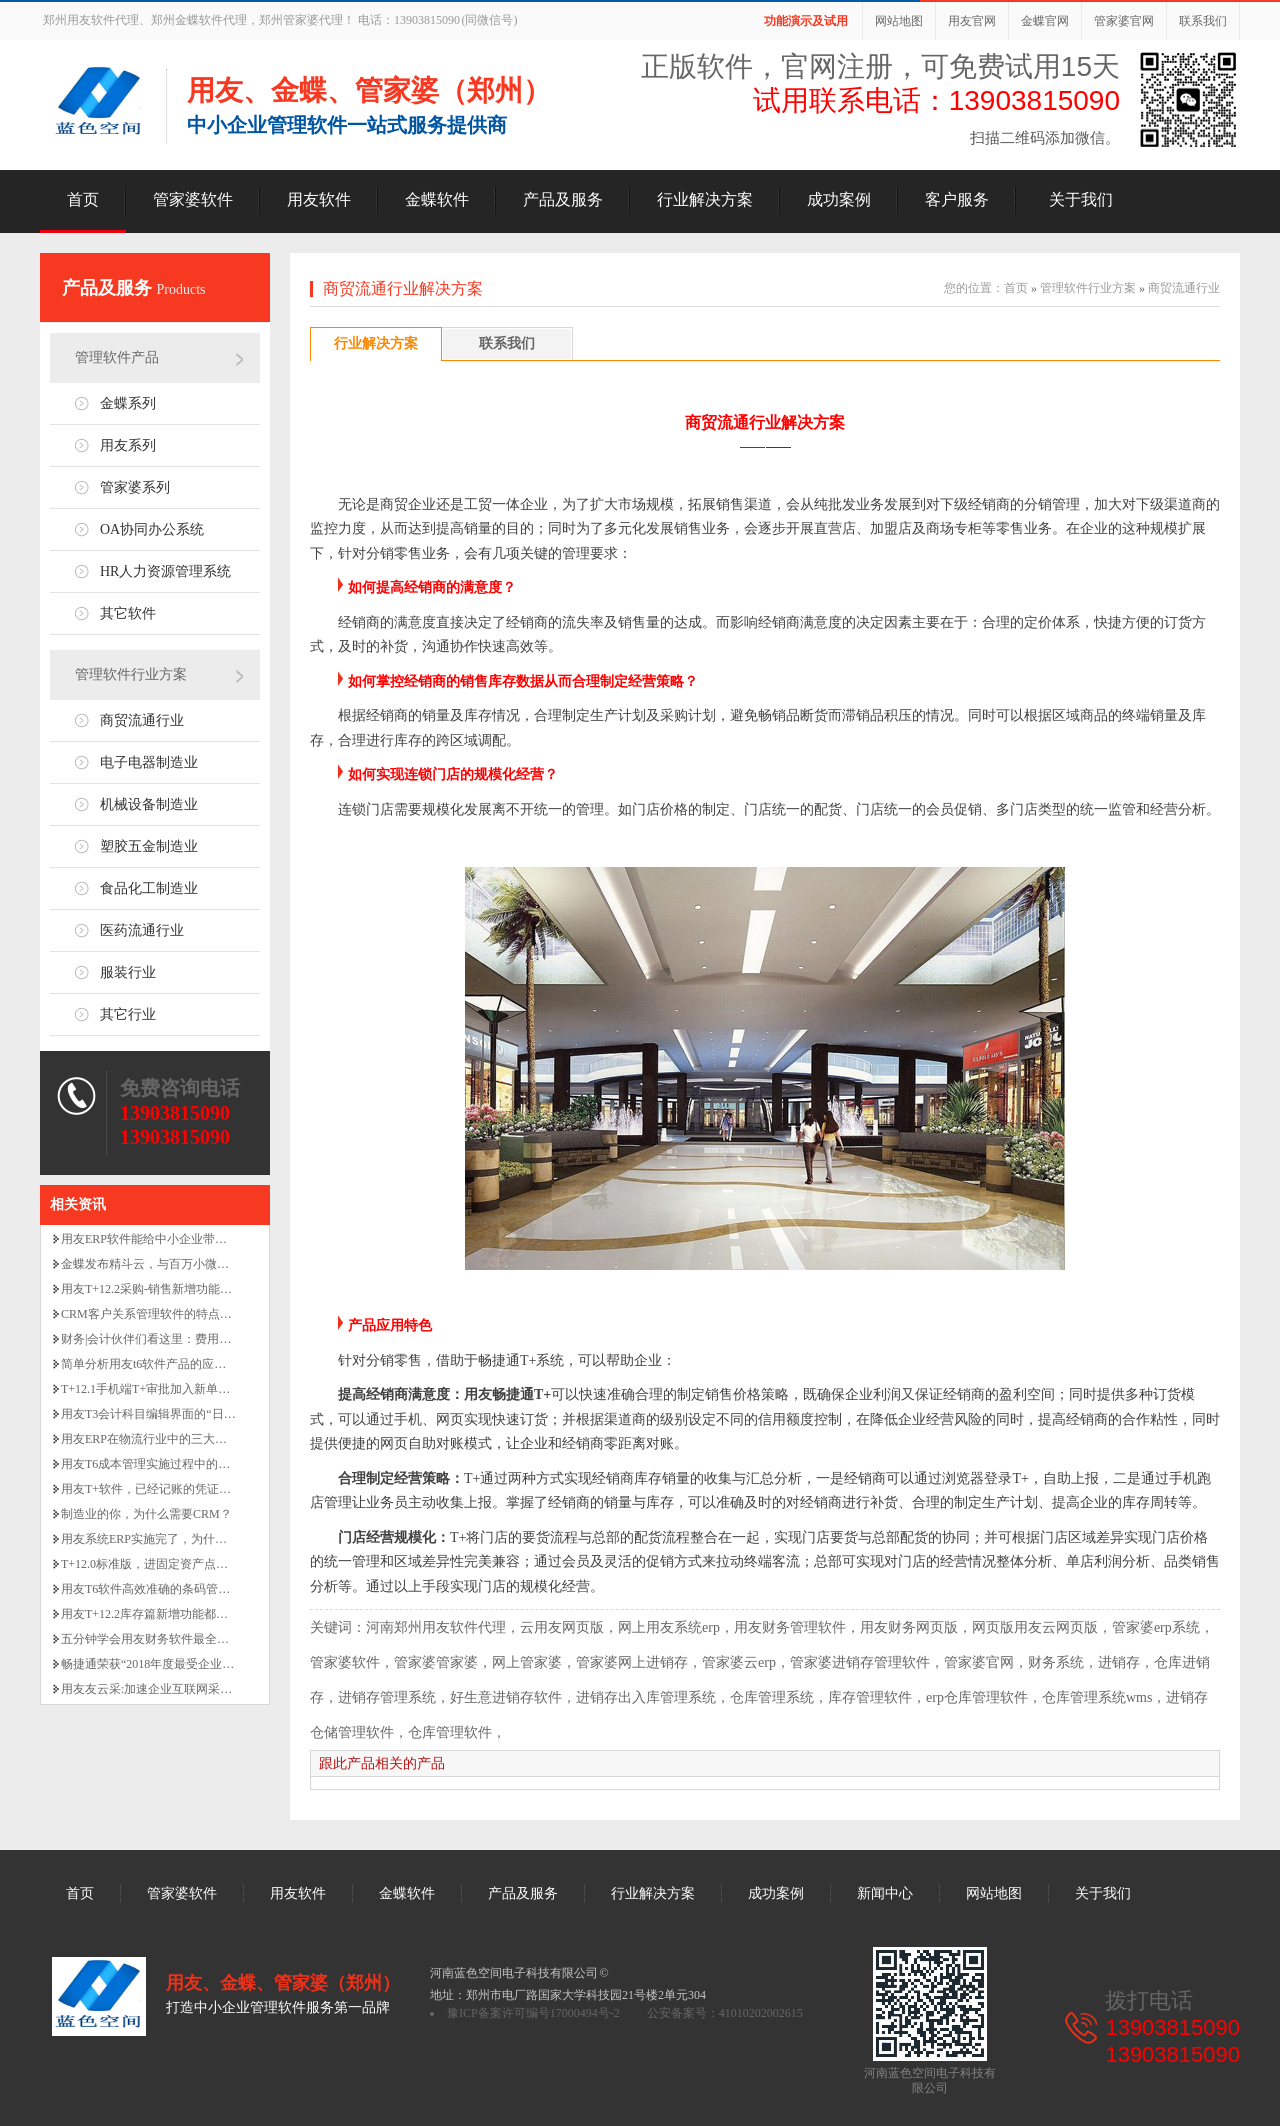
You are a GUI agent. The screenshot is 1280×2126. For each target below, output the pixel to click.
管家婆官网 (1124, 21)
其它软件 (128, 613)
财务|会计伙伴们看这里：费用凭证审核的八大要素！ (200, 1339)
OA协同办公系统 (152, 529)
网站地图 (899, 21)
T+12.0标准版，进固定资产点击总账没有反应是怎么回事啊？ (222, 1564)
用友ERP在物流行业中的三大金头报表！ (168, 1439)
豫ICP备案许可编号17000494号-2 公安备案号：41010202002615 (625, 2013)
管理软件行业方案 (131, 674)
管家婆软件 (193, 199)
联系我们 (1203, 21)
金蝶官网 (1045, 21)
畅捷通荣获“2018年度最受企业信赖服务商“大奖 (186, 1664)
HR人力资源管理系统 (165, 571)
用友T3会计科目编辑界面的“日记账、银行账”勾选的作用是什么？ (235, 1414)
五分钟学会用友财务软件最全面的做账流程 (175, 1639)
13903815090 (175, 1113)
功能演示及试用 (806, 21)
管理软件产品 (117, 357)
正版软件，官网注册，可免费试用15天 (880, 66)
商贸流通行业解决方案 (403, 288)
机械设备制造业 (149, 804)
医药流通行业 (142, 930)
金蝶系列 (128, 403)
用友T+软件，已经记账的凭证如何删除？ (170, 1489)
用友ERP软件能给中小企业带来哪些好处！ (174, 1239)
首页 (83, 199)
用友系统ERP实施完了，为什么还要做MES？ (180, 1539)
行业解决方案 (705, 199)
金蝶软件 (437, 199)
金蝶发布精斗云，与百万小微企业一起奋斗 (175, 1264)
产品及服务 (563, 199)
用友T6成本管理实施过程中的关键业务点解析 (181, 1464)
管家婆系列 (135, 487)
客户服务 (957, 199)
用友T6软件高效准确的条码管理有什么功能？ (181, 1589)
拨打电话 (1149, 2000)
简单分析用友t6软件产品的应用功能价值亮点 (179, 1364)
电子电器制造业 (149, 762)
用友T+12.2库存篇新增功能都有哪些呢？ (168, 1614)
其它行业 (128, 1014)
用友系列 (128, 445)
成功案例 (839, 199)
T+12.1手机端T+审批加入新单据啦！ (157, 1389)
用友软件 (319, 199)
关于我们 (1081, 199)
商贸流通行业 (142, 720)
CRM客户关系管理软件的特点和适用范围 (170, 1314)
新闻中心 (885, 1893)
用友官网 (972, 21)
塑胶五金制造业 (149, 846)
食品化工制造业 (149, 888)
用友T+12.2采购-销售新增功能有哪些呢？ (170, 1289)
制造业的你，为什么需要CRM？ (146, 1514)
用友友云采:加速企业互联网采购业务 (158, 1689)
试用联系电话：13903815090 (936, 100)
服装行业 (128, 972)
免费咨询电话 (180, 1088)
